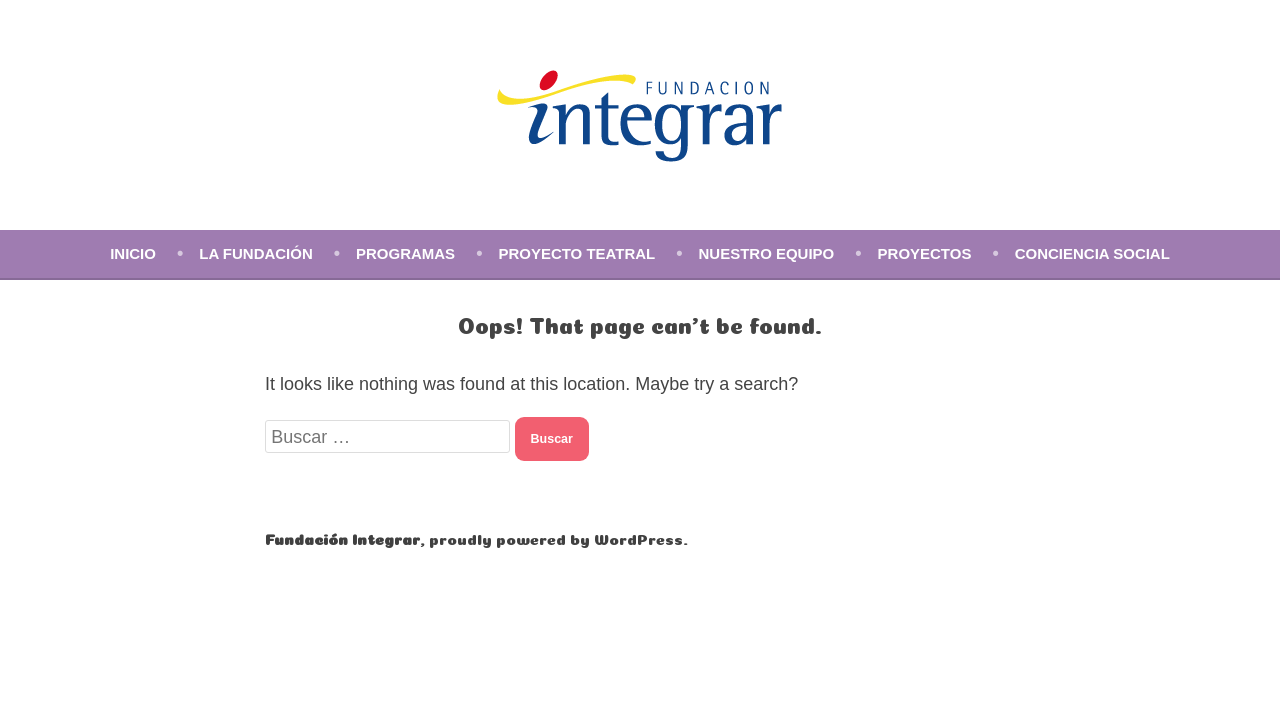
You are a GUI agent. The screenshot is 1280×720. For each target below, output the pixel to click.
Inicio (133, 253)
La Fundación (255, 253)
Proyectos (925, 253)
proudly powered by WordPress (556, 537)
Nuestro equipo (767, 253)
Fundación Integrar (342, 537)
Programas (405, 253)
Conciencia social (1092, 253)
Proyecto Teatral (576, 253)
